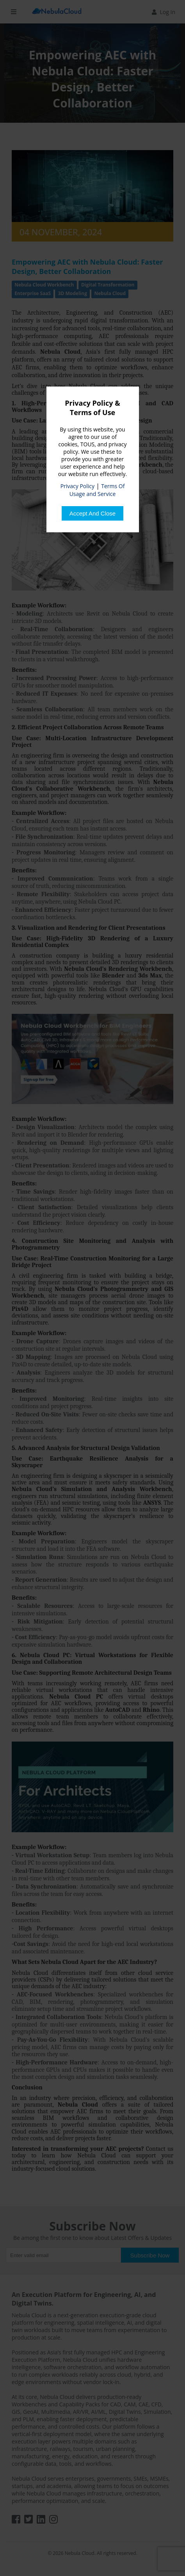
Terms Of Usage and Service (97, 490)
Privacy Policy (77, 486)
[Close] (92, 513)
